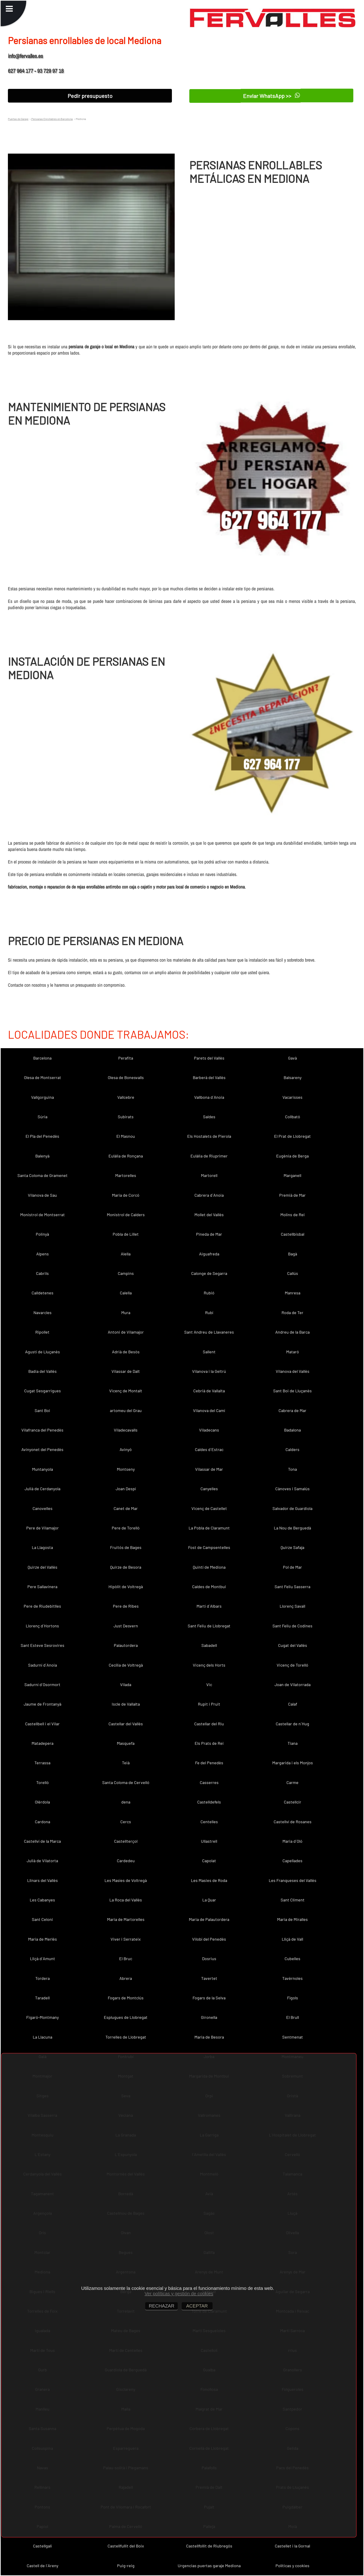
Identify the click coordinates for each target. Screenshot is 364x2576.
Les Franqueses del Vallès (292, 1880)
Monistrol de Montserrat (42, 1214)
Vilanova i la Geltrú (209, 1371)
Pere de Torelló (126, 1527)
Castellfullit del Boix (126, 2545)
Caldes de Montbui (209, 1586)
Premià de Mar (292, 1195)
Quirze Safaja (292, 1547)
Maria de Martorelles (125, 1919)
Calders (292, 1449)
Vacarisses (292, 1097)
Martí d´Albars (209, 1606)
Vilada (125, 1684)
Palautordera (126, 1645)
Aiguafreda (209, 1253)
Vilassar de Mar (209, 1469)
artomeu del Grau (126, 1410)
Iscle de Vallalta (126, 1704)
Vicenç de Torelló (292, 1665)
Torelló (42, 1782)
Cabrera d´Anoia (209, 1195)
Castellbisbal (292, 1234)
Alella (126, 1253)
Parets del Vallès (209, 1057)
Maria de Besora (209, 2036)
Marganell (292, 1175)
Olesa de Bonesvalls (126, 1077)
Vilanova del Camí (209, 1410)
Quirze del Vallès (42, 1567)
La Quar (209, 1899)
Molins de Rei (292, 1214)
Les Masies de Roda (209, 1880)
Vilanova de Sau (42, 1195)
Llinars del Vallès (42, 1880)
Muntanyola (42, 1469)
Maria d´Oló (292, 1841)
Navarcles (42, 1312)
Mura (125, 1312)
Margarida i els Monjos (292, 1762)
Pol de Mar (292, 1567)
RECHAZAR (161, 2305)
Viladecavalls (126, 1429)
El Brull (292, 2017)
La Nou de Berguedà (292, 1527)
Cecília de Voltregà (126, 1665)
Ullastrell (209, 1841)
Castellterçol (126, 1841)
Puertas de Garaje (18, 118)
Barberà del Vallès (209, 1077)
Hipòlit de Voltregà (125, 1586)
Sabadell (209, 1645)
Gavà (292, 1057)
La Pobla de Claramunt (209, 1527)
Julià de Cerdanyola (42, 1488)
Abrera (125, 1978)
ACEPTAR (197, 2305)
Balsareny (293, 1077)
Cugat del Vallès (292, 1645)
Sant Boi (42, 1410)
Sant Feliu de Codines (292, 1625)
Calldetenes (42, 1292)
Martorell (209, 1175)
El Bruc (125, 1958)
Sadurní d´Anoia (42, 1665)
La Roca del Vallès (125, 1899)
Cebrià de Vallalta (209, 1390)
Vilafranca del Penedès (42, 1429)
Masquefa (125, 1743)
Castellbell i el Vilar (42, 1723)
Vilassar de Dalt (125, 1371)
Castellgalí (42, 2545)
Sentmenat (292, 2036)
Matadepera (42, 1743)
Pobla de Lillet (126, 1234)
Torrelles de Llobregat (125, 2036)
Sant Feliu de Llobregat (209, 1625)
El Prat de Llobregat (292, 1136)
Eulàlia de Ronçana (125, 1155)
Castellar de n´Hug (292, 1723)
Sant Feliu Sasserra (292, 1586)
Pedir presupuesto (90, 95)
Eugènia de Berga (292, 1155)
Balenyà (42, 1155)
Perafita (125, 1057)
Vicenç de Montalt (125, 1390)
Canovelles (42, 1508)
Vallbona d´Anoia (209, 1097)
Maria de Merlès (42, 1939)
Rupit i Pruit (209, 1704)
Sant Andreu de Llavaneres (209, 1332)
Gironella (209, 2017)
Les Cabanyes (42, 1899)
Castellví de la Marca (42, 1841)
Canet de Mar (126, 1508)
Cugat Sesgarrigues (42, 1390)
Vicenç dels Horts (209, 1665)
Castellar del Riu (209, 1723)
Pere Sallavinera (42, 1586)
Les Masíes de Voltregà (126, 1880)
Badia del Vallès (42, 1371)
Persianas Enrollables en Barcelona (52, 118)
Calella (126, 1292)
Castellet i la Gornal (292, 2545)
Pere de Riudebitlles (42, 1606)
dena (125, 1801)
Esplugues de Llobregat (126, 2017)
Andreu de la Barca (292, 1332)
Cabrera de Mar (292, 1410)
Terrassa (42, 1762)
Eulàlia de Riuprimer (209, 1155)
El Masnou (125, 1136)
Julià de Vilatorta (42, 1860)
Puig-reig (125, 2565)
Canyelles (209, 1488)
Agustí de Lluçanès (42, 1351)
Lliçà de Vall (292, 1939)
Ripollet (42, 1332)
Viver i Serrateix (126, 1939)
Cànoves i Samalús (292, 1488)
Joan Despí (126, 1488)
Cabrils (42, 1273)
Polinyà (42, 1234)
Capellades (292, 1860)
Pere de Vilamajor (42, 1527)
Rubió (209, 1292)
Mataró (292, 1351)
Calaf (292, 1704)
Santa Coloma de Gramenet (42, 1175)
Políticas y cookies (292, 2565)
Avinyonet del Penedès (42, 1449)
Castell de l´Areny (42, 2565)
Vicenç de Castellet (209, 1508)
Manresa (292, 1292)
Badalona (292, 1429)
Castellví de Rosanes (293, 1821)
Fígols (292, 1997)
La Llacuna (42, 2036)
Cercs (125, 1821)
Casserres (209, 1782)
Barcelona (42, 1057)
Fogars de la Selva (209, 1997)
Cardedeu (126, 1860)
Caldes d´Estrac (209, 1449)
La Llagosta (42, 1547)
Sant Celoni (42, 1919)
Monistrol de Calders (126, 1214)
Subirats (126, 1116)
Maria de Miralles (292, 1919)
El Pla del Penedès (42, 1136)
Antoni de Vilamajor (126, 1332)
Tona (292, 1469)
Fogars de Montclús (126, 1997)
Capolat (209, 1860)
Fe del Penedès (209, 1762)
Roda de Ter (292, 1312)
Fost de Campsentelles (209, 1547)
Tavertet (209, 1978)
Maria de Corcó (125, 1195)
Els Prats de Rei (209, 1743)
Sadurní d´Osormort (42, 1684)
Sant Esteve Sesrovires (42, 1645)
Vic (209, 1684)
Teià (126, 1762)
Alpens (42, 1253)
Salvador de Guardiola (292, 1508)
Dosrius (209, 1958)
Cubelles (292, 1958)
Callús (292, 1273)
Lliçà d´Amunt (42, 1958)
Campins (126, 1273)
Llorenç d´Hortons (42, 1625)
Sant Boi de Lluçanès (292, 1390)
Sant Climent (293, 1899)
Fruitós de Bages (125, 1547)
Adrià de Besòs (126, 1351)
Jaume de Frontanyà (42, 1704)
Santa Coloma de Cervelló (125, 1782)
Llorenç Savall (292, 1606)
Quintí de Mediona (209, 1567)
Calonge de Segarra (209, 1273)
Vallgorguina (42, 1097)
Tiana (293, 1743)
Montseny (126, 1469)
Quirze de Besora (125, 1567)
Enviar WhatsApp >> (271, 95)
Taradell (42, 1997)
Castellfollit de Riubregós (209, 2545)
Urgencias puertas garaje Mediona (209, 2565)
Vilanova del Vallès (292, 1371)
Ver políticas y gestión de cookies (178, 2293)
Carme (292, 1782)
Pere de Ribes (126, 1606)
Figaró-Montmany (42, 2017)
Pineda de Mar (209, 1234)
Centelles (209, 1821)
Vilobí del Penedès (209, 1939)
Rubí (209, 1312)
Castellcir (292, 1801)
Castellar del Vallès (125, 1723)
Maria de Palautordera (209, 1919)
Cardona (42, 1821)
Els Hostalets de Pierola (209, 1136)
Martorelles (125, 1175)
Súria (42, 1116)
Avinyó (126, 1449)
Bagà (292, 1253)
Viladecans (209, 1429)
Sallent (209, 1351)
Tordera (42, 1978)
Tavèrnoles (292, 1978)
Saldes (209, 1116)
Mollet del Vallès (209, 1214)
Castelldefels (209, 1801)
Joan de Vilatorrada (293, 1684)
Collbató (292, 1116)
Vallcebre (125, 1097)
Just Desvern (126, 1625)
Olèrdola (42, 1801)
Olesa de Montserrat (42, 1077)
